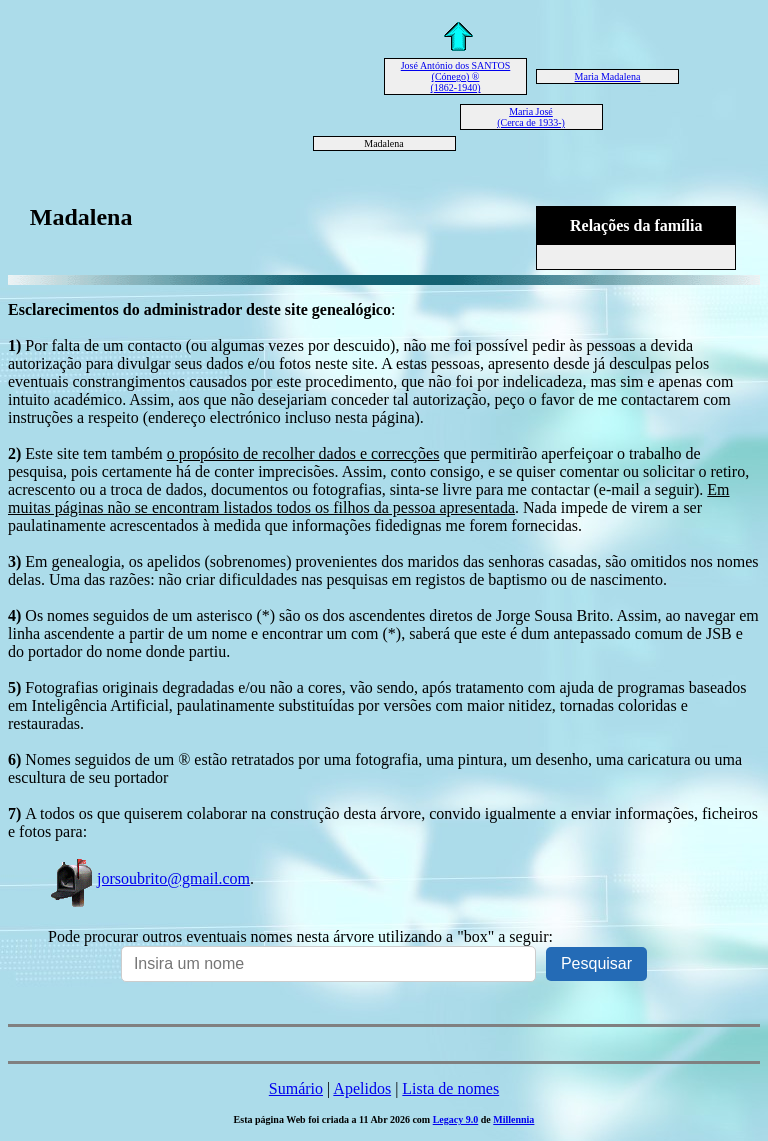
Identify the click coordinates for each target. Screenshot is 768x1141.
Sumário (296, 1088)
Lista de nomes (450, 1088)
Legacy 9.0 (456, 1119)
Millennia (513, 1119)
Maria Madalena (608, 76)
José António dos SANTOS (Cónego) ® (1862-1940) (456, 76)
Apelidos (362, 1088)
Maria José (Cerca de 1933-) (531, 117)
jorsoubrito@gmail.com (149, 878)
